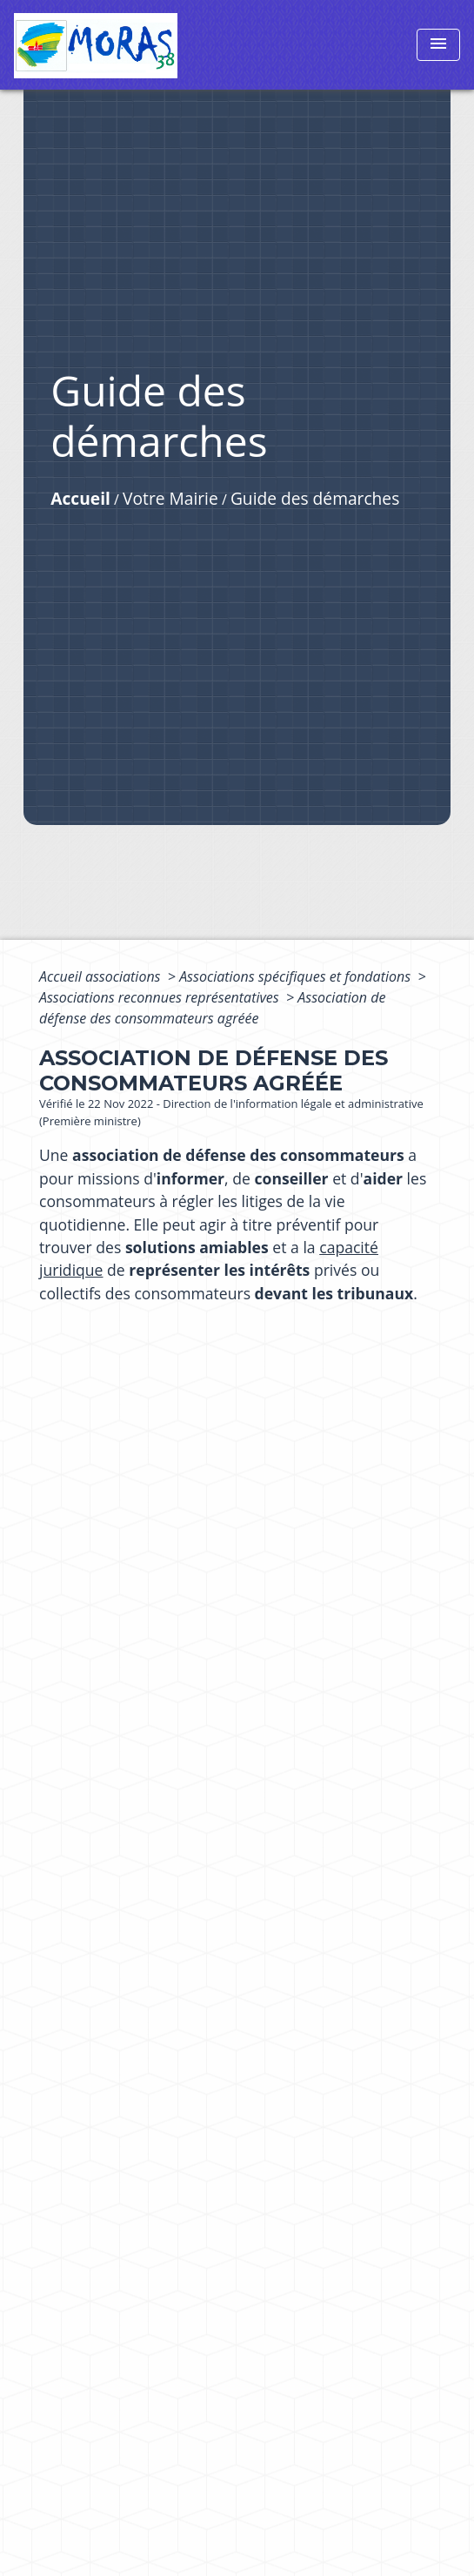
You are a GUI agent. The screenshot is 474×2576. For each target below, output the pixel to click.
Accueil (80, 498)
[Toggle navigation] (438, 45)
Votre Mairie (170, 498)
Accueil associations (101, 976)
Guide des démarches (314, 498)
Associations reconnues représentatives (161, 997)
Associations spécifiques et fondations (296, 976)
